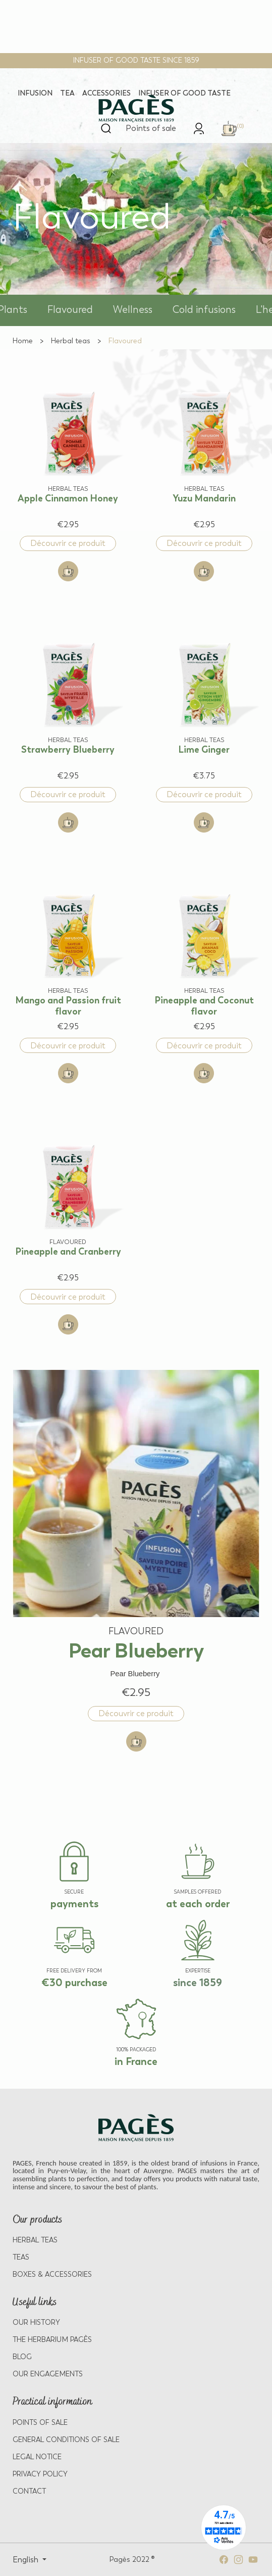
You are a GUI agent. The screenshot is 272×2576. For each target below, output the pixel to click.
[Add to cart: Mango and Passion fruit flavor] (68, 1073)
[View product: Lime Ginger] (204, 702)
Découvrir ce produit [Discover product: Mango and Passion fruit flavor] (67, 1045)
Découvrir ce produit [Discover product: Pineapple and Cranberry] (67, 1297)
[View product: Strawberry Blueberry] (68, 702)
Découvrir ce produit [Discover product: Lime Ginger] (204, 794)
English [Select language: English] (26, 2559)
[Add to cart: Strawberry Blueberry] (68, 822)
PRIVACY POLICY (40, 2474)
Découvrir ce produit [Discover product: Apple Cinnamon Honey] (67, 543)
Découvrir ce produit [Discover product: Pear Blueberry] (136, 1713)
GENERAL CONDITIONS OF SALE (66, 2439)
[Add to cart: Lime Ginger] (204, 822)
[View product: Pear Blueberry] (136, 1538)
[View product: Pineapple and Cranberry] (68, 1204)
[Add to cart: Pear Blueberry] (136, 1741)
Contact (29, 2491)
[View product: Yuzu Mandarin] (204, 450)
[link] (198, 127)
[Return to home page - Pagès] (136, 109)
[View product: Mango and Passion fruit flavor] (68, 953)
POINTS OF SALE (40, 2422)
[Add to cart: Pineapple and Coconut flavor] (204, 1073)
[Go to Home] (23, 341)
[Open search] (106, 128)
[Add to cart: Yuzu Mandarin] (204, 571)
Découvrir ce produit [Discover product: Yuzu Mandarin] (204, 543)
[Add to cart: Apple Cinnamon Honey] (68, 571)
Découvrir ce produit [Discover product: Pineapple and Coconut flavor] (204, 1045)
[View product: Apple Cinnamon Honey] (68, 450)
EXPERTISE (197, 1971)
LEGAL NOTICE (37, 2457)
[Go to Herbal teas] (70, 341)
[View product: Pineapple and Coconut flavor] (204, 953)
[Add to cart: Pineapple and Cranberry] (68, 1324)
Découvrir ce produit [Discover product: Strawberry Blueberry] (67, 794)
